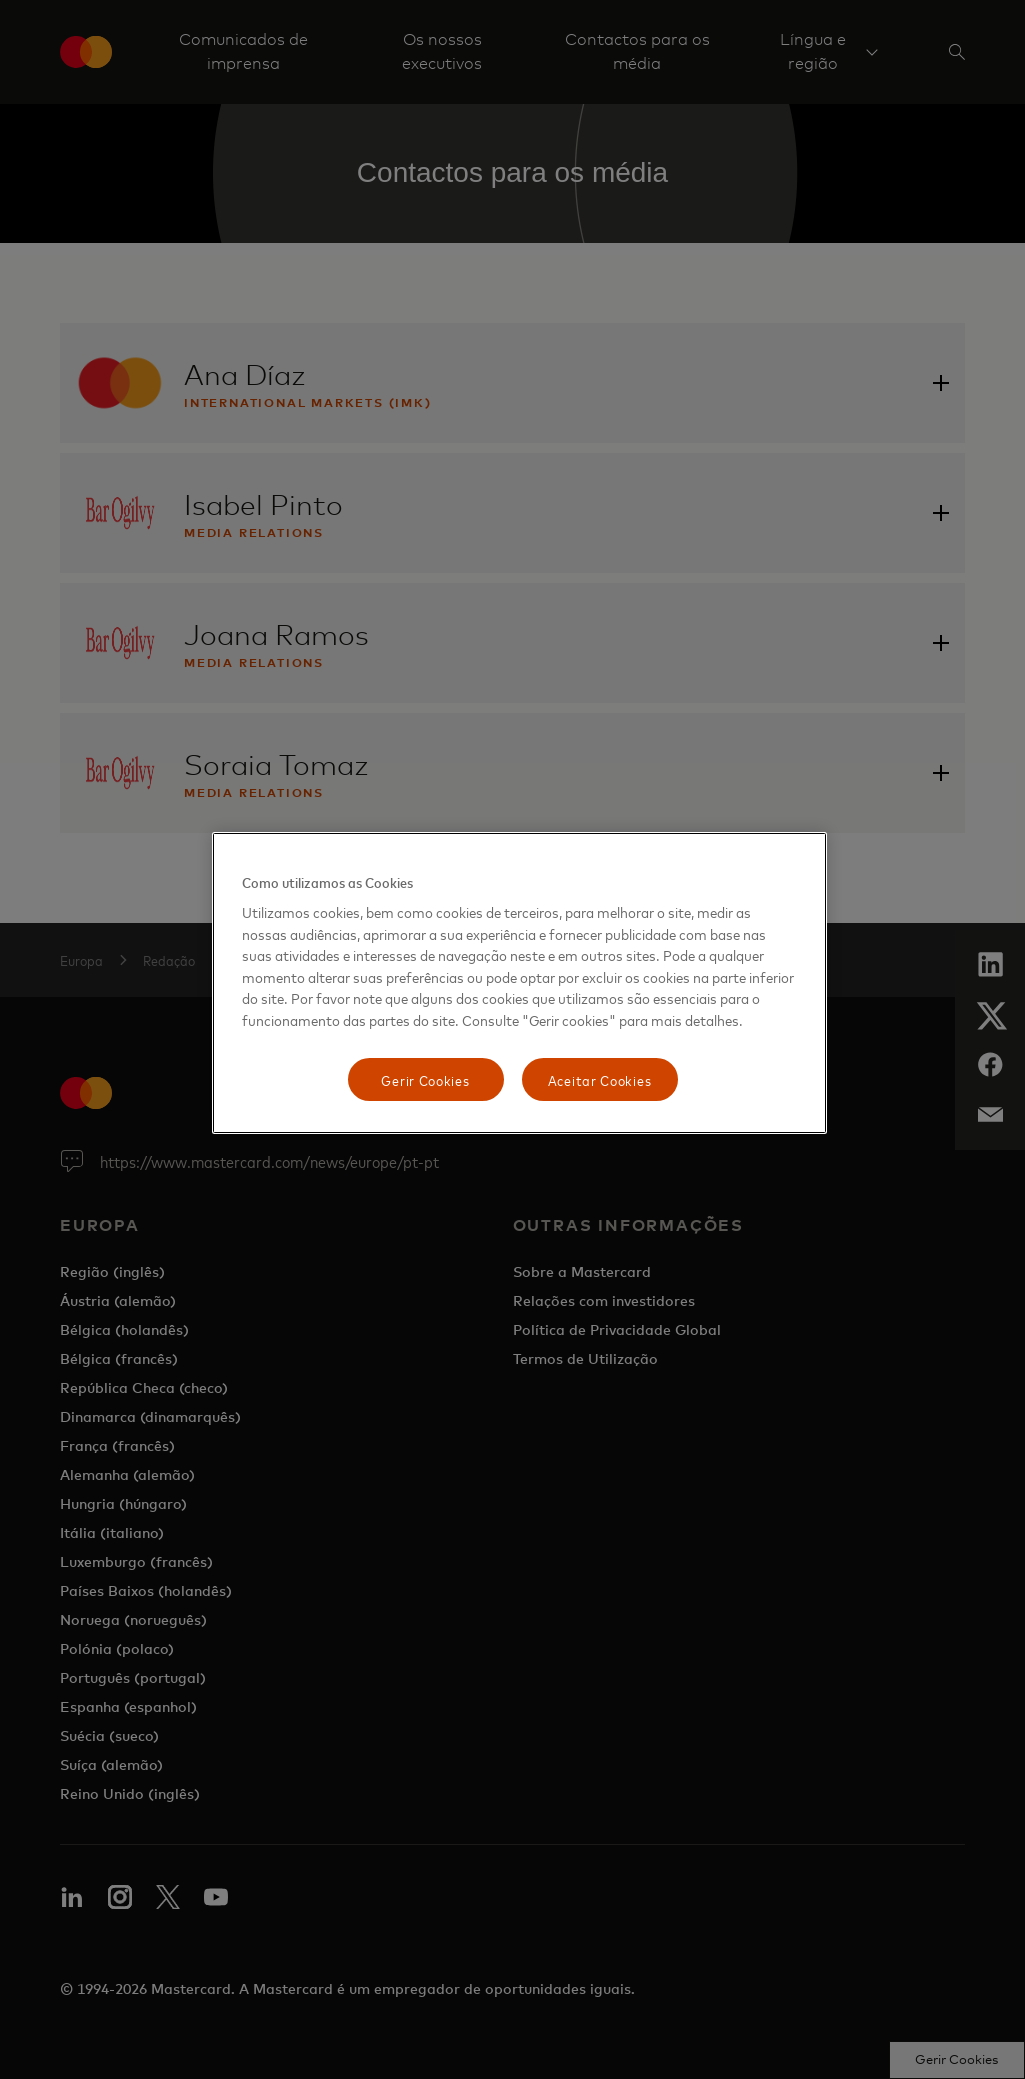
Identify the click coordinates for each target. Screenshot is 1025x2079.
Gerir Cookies (425, 1079)
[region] (519, 983)
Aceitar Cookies (600, 1079)
